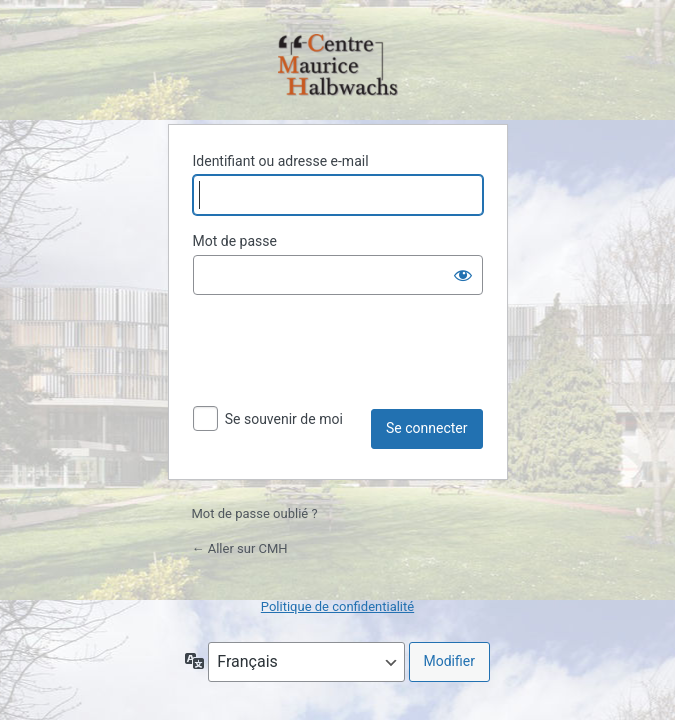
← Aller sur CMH (240, 548)
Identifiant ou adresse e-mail (281, 161)
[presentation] (345, 360)
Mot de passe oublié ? (255, 513)
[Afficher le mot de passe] (463, 275)
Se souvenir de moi (284, 419)
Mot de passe (235, 241)
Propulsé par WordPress (338, 66)
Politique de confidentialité (337, 606)
